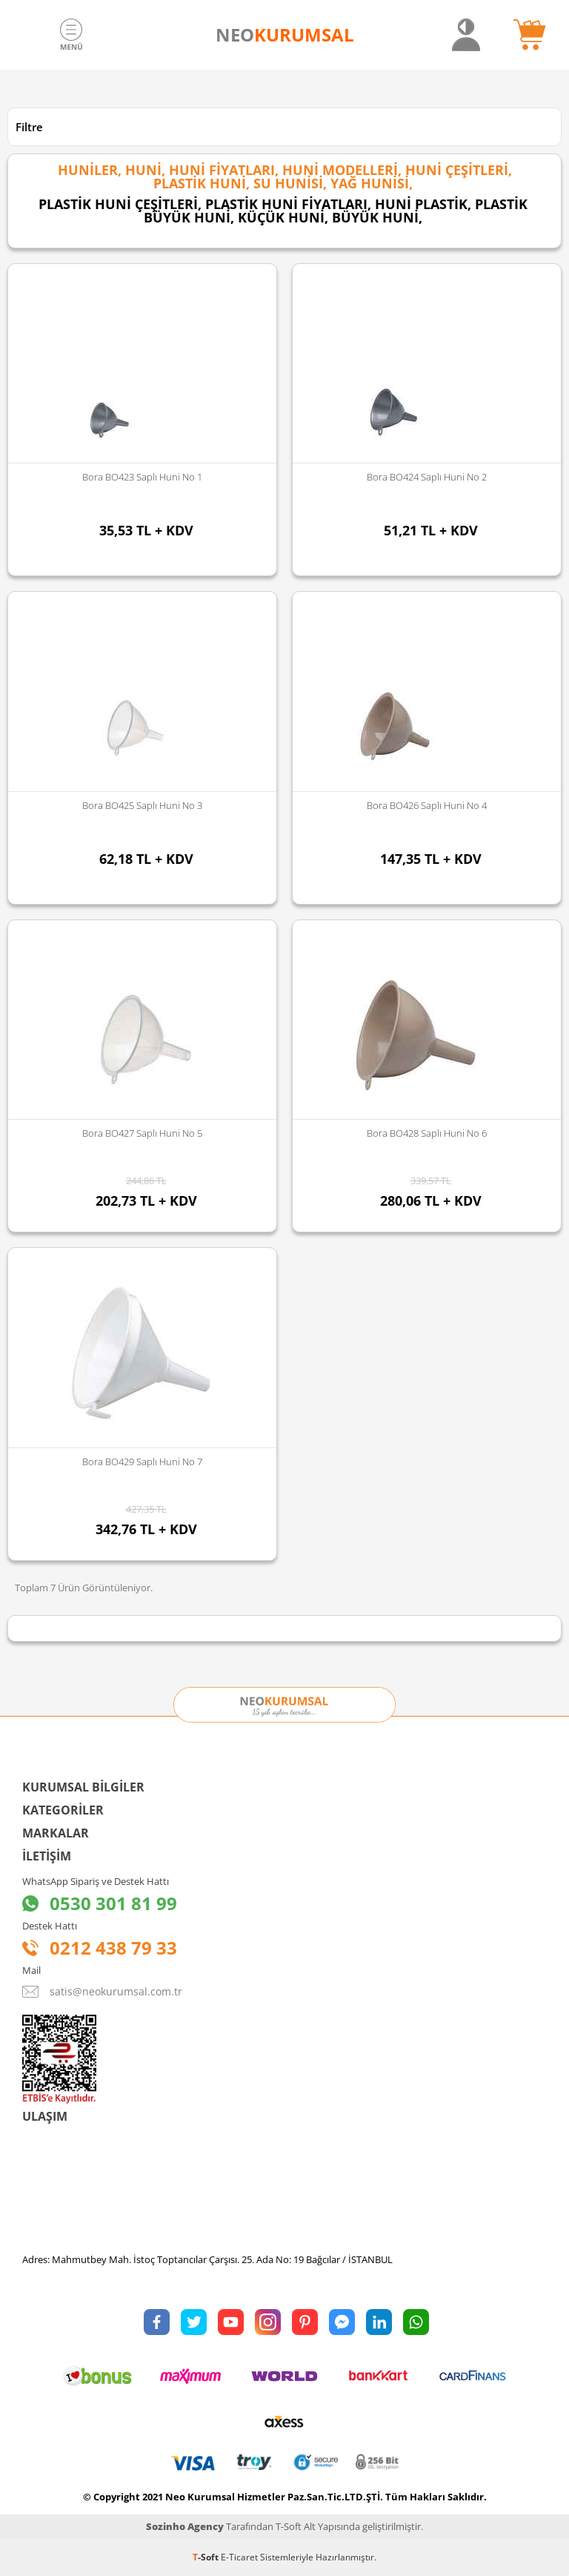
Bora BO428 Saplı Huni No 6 (427, 1133)
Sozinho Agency (185, 2526)
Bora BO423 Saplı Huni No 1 (142, 477)
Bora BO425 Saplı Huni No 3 (142, 805)
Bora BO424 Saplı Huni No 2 (427, 477)
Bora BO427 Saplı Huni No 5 (142, 1133)
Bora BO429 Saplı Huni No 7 (142, 1461)
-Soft (207, 2557)
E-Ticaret (239, 2557)
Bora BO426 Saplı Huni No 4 (427, 805)
